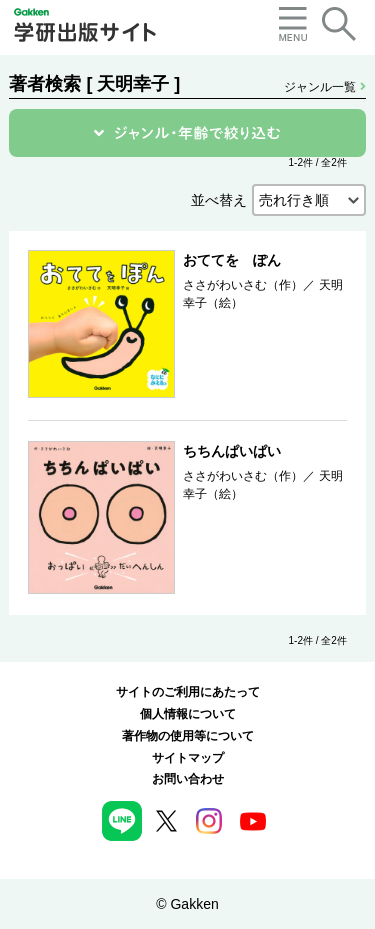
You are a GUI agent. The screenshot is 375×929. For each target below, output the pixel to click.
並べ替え (219, 200)
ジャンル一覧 (324, 87)
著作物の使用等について (188, 736)
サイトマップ (188, 758)
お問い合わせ (188, 779)
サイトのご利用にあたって (188, 692)
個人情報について (188, 714)
